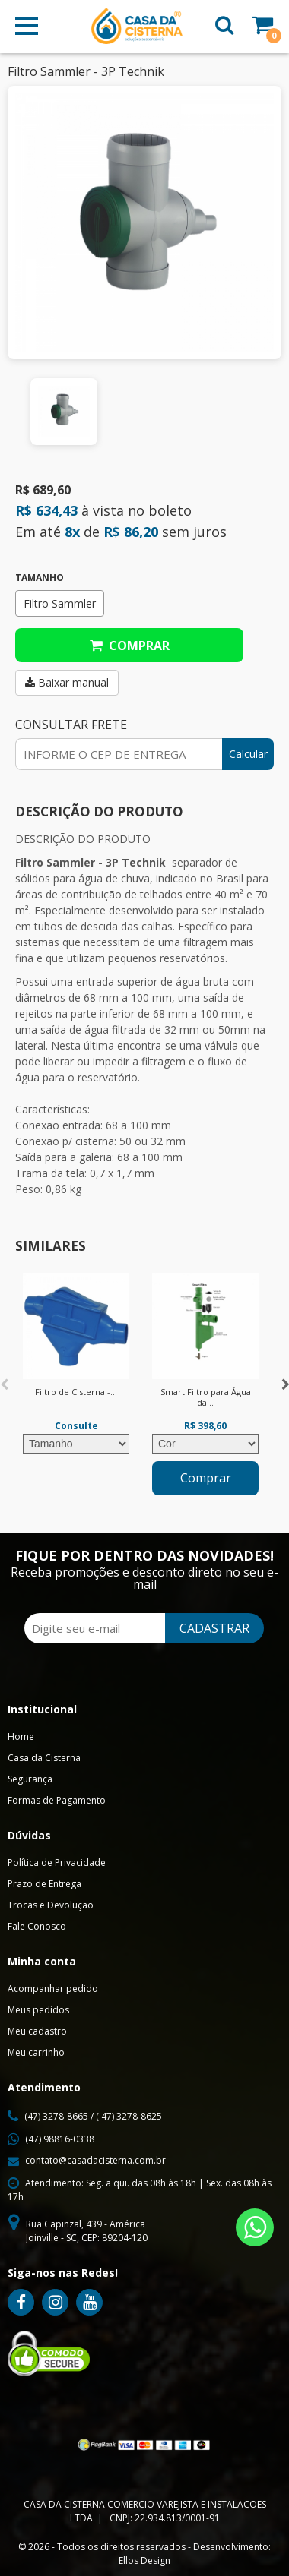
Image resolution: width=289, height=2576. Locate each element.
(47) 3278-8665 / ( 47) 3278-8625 (93, 2116)
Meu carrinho (36, 2052)
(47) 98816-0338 (59, 2138)
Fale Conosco (37, 1926)
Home (21, 1736)
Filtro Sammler (60, 603)
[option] (63, 411)
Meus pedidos (38, 2009)
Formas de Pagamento (57, 1800)
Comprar (130, 645)
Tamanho (39, 577)
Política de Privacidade (57, 1862)
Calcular (248, 754)
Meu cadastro (37, 2031)
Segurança (30, 1779)
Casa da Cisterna (44, 1757)
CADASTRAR (214, 1628)
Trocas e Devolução (51, 1905)
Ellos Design (144, 2560)
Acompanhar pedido (53, 1988)
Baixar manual (67, 682)
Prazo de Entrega (44, 1883)
